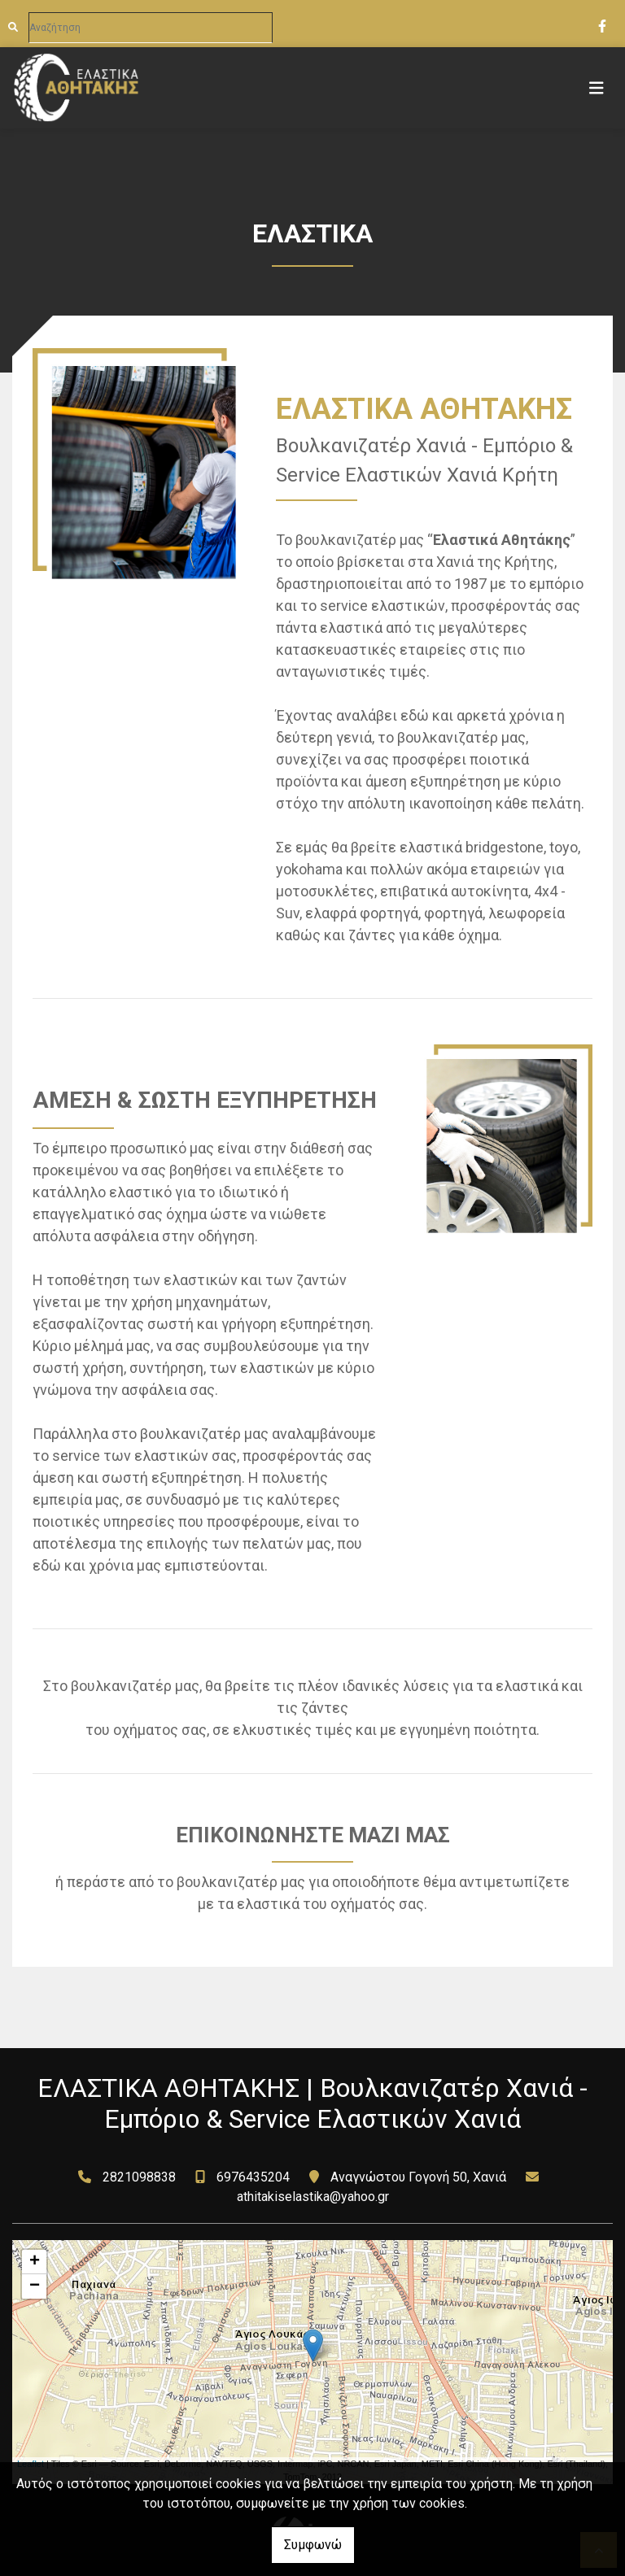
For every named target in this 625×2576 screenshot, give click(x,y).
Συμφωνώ (313, 2544)
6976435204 (253, 2177)
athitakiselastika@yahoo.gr (313, 2196)
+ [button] (34, 2262)
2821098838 (139, 2177)
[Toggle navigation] (596, 88)
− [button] (34, 2286)
